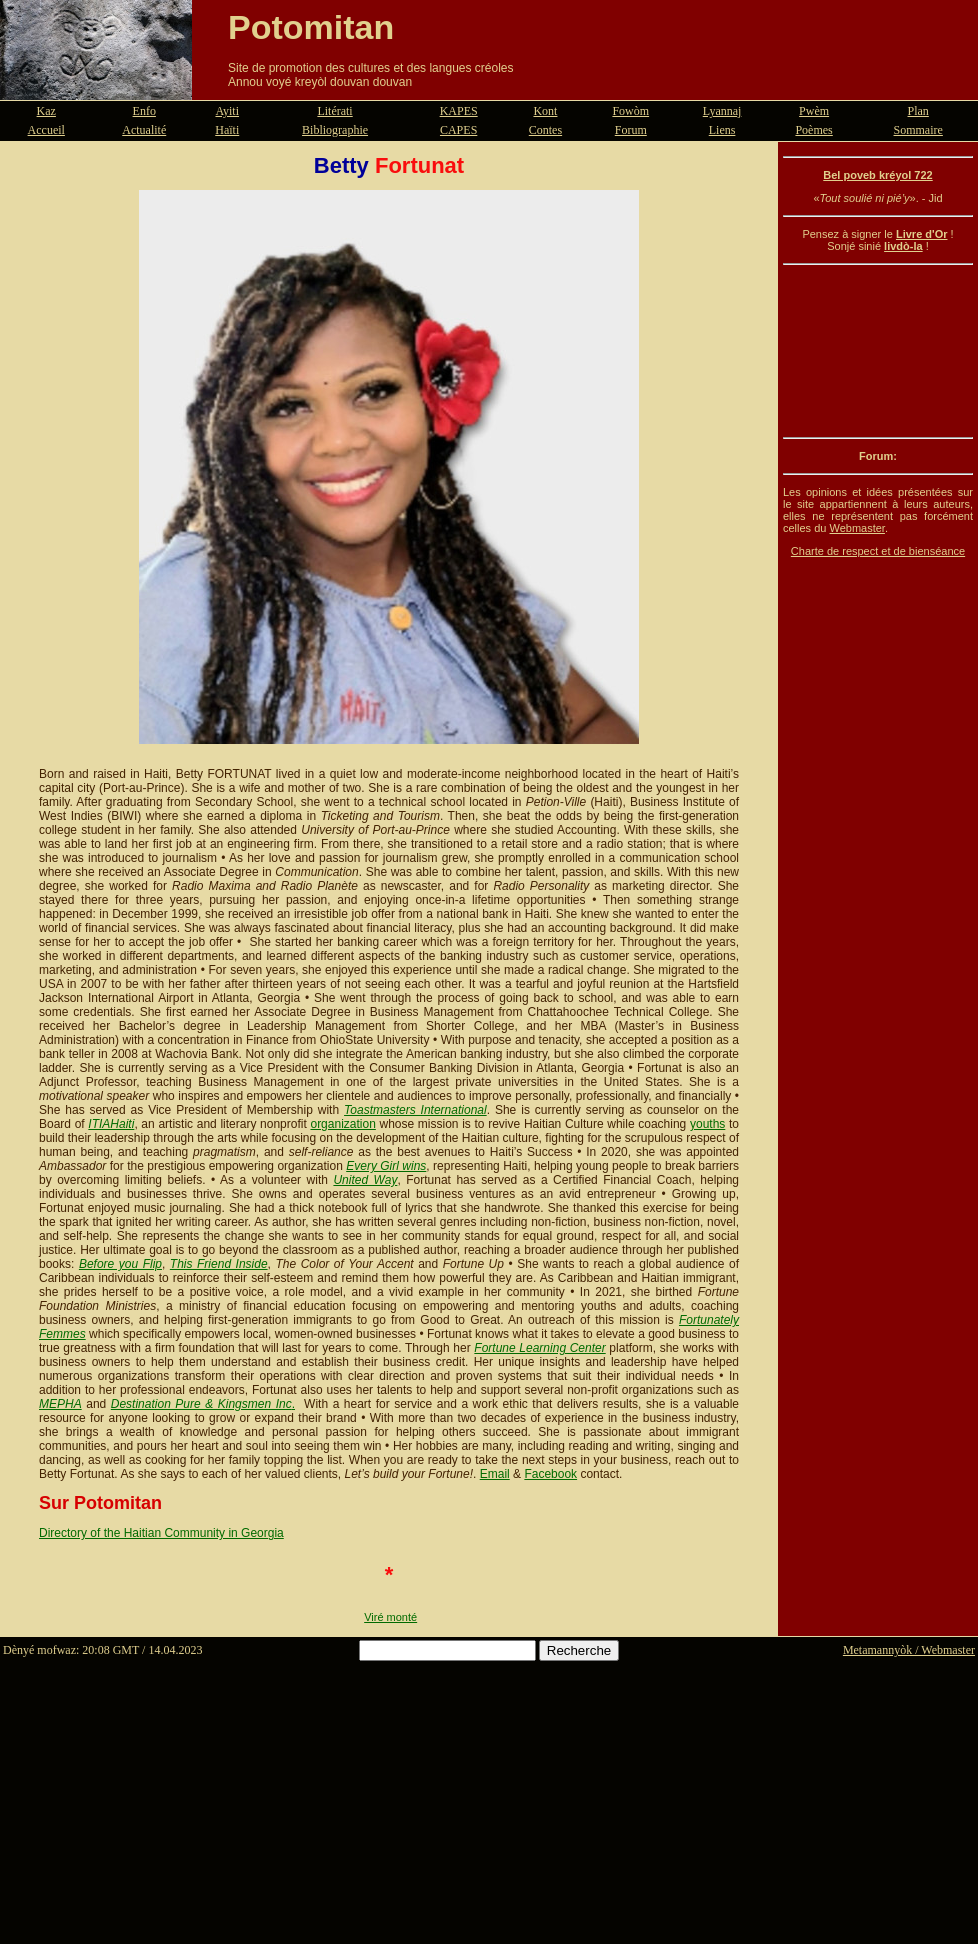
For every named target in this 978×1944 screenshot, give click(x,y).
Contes (545, 130)
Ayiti (227, 111)
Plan (918, 111)
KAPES (459, 111)
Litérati (334, 111)
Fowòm (630, 111)
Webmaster (856, 528)
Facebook (550, 1474)
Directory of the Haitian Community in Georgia (161, 1533)
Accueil (46, 130)
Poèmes (813, 130)
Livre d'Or (922, 234)
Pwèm (814, 111)
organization (342, 1124)
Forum (631, 130)
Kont (545, 111)
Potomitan (311, 27)
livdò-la (903, 246)
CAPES (458, 130)
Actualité (144, 130)
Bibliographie (335, 130)
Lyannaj (722, 111)
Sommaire (918, 130)
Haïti (227, 130)
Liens (722, 130)
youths (707, 1124)
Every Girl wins (386, 1166)
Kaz (46, 111)
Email (495, 1474)
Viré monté (390, 1617)
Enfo (144, 111)
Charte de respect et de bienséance (878, 551)
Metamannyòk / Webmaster (909, 1650)
